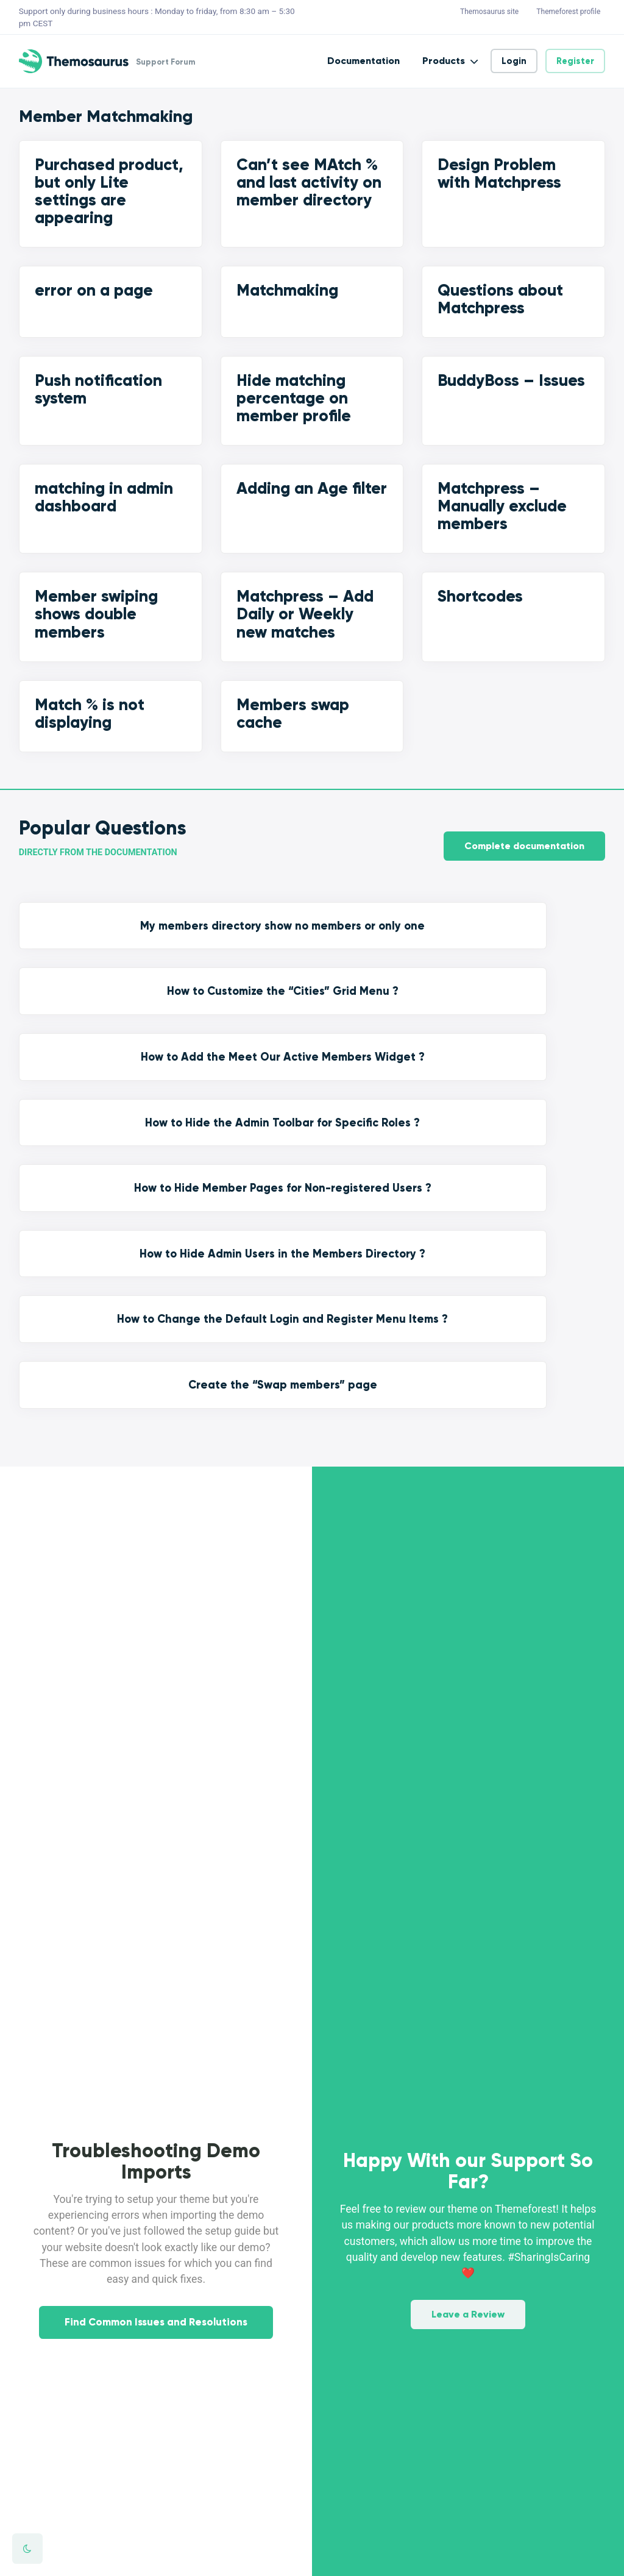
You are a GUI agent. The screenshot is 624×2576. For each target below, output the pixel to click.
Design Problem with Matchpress (499, 173)
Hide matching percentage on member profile (293, 398)
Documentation (363, 60)
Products (443, 60)
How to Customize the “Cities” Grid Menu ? (236, 938)
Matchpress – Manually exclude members (502, 506)
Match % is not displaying (89, 713)
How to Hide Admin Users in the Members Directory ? (236, 1063)
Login (514, 60)
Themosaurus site (489, 11)
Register (575, 60)
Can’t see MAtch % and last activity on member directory (308, 182)
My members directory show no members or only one (85, 947)
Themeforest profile (568, 11)
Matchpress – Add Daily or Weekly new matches (305, 613)
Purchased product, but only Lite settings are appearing (109, 191)
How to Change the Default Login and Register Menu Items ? (388, 1063)
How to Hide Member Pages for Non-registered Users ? (85, 1063)
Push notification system (98, 389)
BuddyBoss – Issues (511, 380)
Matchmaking (287, 290)
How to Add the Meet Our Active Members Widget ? (387, 947)
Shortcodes (480, 596)
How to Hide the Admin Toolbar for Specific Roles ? (539, 938)
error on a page (94, 290)
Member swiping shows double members (96, 613)
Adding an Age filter (311, 488)
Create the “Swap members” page (538, 1046)
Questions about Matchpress (500, 299)
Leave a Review (468, 1995)
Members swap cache (292, 713)
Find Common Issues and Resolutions (156, 2048)
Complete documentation (524, 836)
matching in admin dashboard (104, 497)
